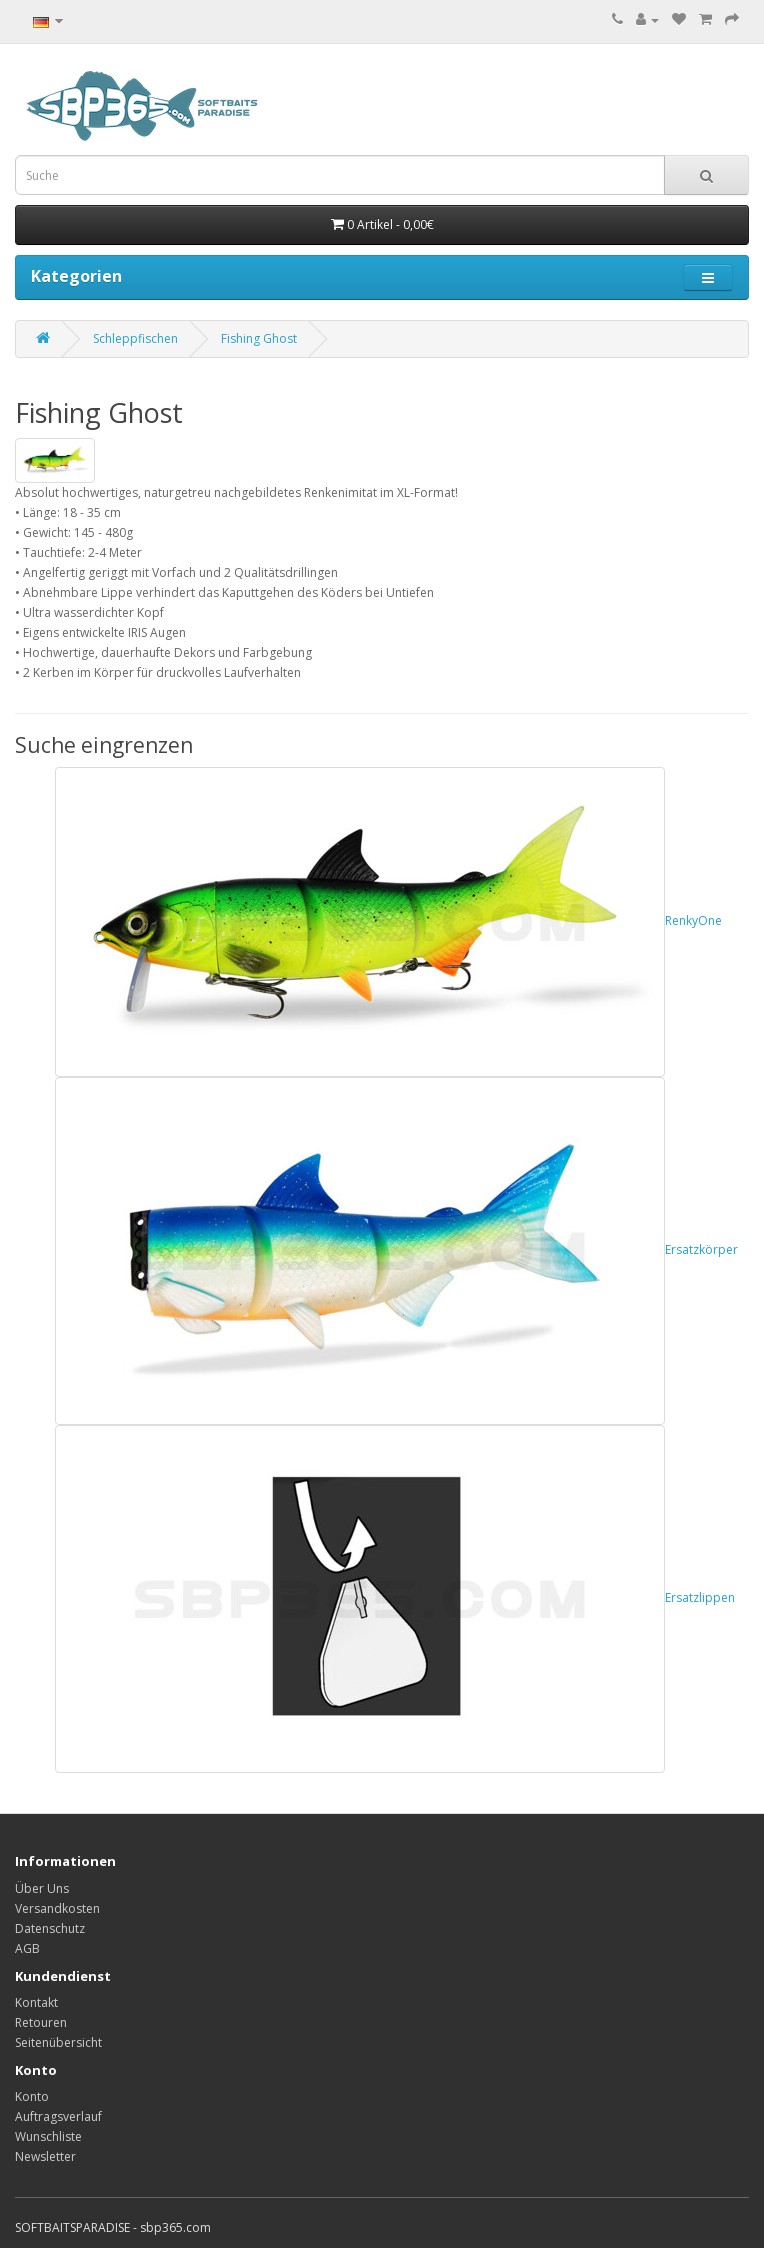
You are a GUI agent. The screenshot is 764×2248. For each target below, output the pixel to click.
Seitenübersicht (58, 2042)
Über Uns (42, 1888)
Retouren (41, 2022)
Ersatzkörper (396, 1249)
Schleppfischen (135, 338)
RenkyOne (388, 920)
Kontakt (36, 2002)
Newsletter (45, 2156)
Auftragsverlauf (58, 2116)
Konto (32, 2096)
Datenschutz (50, 1928)
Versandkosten (57, 1908)
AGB (27, 1948)
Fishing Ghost (259, 338)
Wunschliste (48, 2136)
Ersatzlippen (395, 1597)
